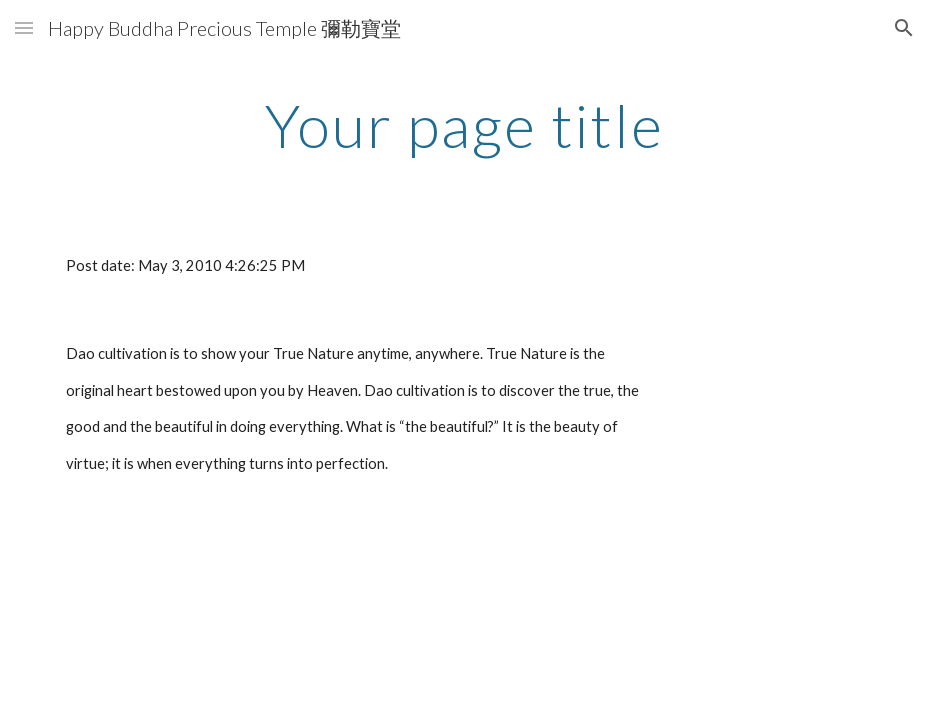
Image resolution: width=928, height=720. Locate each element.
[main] (463, 125)
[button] (24, 27)
